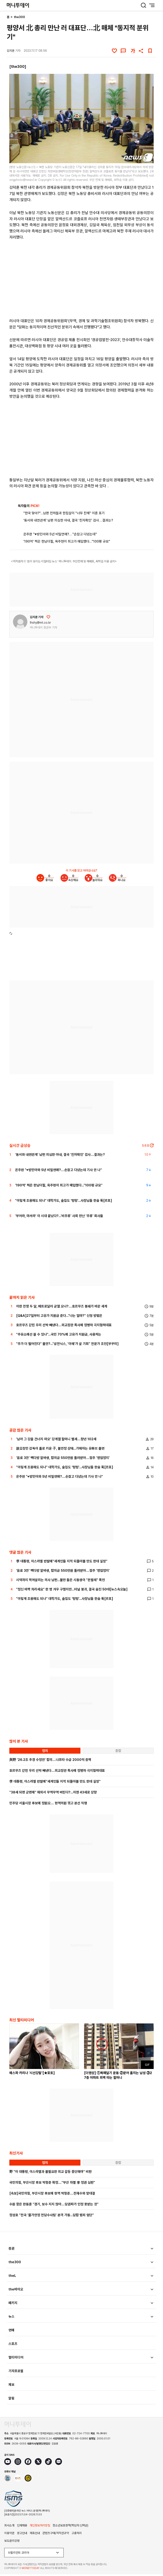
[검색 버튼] (143, 5)
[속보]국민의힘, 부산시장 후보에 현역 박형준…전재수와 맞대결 (52, 2193)
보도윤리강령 (12, 2540)
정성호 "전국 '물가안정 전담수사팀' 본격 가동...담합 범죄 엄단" (51, 2215)
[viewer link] (148, 157)
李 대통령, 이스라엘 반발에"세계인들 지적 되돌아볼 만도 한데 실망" (61, 1561)
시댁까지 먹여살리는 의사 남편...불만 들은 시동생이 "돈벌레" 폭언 (60, 1580)
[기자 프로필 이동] (20, 621)
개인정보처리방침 (40, 2525)
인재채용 (22, 2525)
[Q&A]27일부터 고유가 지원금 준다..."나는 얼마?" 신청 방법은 (59, 1316)
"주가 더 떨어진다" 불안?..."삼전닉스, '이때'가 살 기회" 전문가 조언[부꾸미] (67, 1344)
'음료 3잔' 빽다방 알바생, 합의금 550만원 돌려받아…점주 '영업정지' (63, 1458)
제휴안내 (35, 2533)
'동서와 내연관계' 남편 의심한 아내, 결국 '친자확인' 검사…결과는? (68, 520)
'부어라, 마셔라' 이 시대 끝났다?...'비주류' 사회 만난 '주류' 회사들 (59, 1216)
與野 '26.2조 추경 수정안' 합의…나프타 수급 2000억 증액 (50, 1760)
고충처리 (77, 2533)
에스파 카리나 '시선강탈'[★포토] (32, 2073)
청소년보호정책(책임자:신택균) (70, 2525)
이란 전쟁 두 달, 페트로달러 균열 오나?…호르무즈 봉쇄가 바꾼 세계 (61, 1306)
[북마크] (150, 51)
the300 (19, 17)
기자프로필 (15, 2371)
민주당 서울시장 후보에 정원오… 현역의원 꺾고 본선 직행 (48, 1803)
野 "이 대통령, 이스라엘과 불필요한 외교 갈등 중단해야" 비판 (50, 2172)
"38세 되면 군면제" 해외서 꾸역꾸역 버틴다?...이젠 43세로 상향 (53, 1792)
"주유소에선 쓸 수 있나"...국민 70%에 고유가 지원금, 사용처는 (58, 1334)
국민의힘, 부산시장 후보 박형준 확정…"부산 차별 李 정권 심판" (52, 2182)
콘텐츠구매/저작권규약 (55, 2533)
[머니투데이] (18, 5)
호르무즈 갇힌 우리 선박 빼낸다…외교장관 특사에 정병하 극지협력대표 (64, 1325)
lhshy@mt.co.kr (40, 622)
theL (12, 2276)
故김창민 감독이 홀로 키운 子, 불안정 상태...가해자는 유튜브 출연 (60, 1448)
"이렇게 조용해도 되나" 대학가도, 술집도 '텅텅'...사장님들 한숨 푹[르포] (63, 1201)
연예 (11, 2330)
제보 (11, 2385)
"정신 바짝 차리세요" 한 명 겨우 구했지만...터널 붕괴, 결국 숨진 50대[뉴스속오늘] (72, 1589)
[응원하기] (48, 617)
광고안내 (22, 2533)
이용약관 (9, 2533)
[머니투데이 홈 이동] (17, 2424)
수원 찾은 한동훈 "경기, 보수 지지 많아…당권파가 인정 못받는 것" (53, 2204)
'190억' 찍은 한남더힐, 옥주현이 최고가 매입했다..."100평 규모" (66, 541)
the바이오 (15, 2289)
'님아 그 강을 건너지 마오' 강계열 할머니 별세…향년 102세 (56, 1439)
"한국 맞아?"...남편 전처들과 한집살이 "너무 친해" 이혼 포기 (64, 513)
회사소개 (9, 2525)
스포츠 (12, 2344)
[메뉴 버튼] (152, 5)
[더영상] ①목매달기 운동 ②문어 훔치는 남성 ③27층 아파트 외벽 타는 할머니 (118, 2075)
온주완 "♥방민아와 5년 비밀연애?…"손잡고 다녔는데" (60, 534)
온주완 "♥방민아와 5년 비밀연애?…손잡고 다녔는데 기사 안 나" (58, 1170)
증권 (11, 2248)
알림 (11, 2398)
